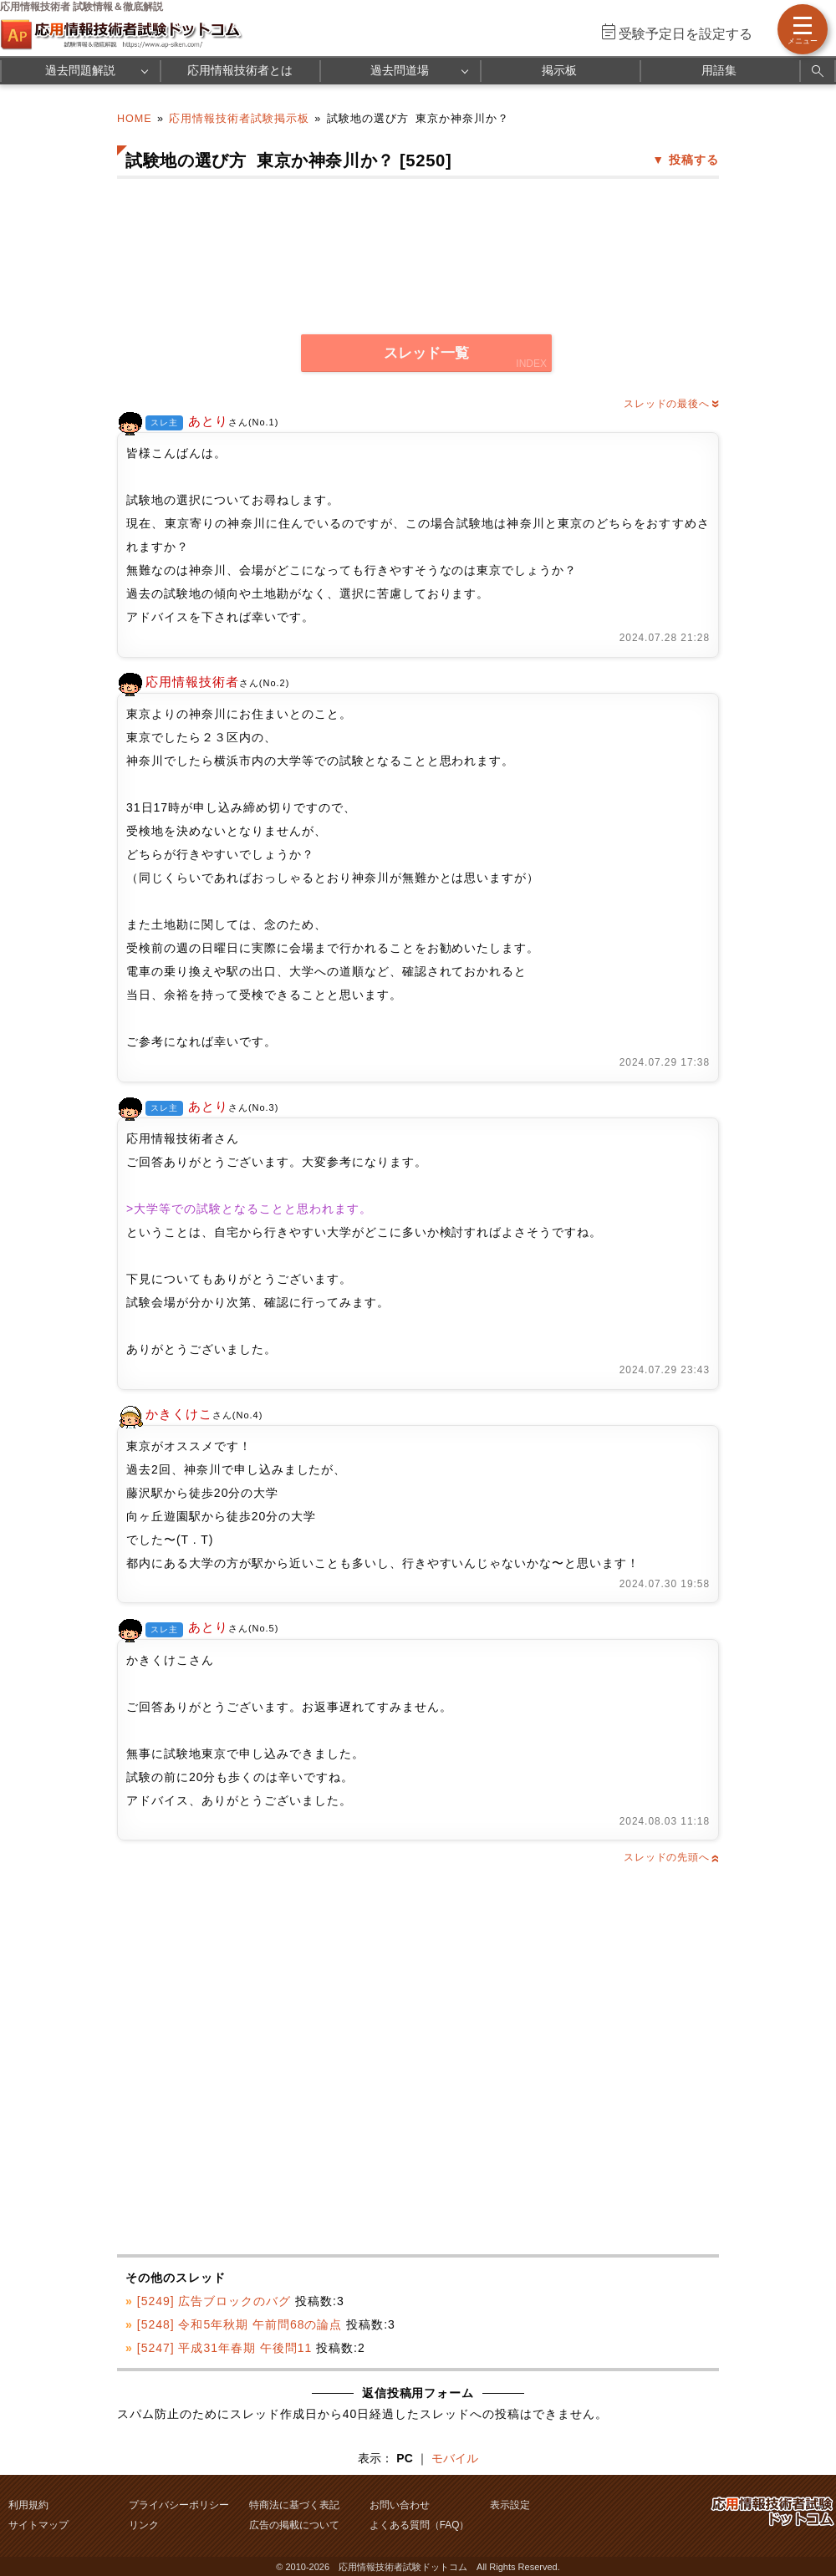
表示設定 (510, 2505)
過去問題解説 (80, 70)
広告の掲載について (294, 2525)
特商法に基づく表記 (294, 2505)
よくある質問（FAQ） (420, 2525)
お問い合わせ (400, 2505)
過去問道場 (399, 70)
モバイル (454, 2458)
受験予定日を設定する (685, 34)
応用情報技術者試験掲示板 (239, 119)
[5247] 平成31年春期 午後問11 (224, 2348)
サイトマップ (38, 2525)
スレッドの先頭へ (671, 1857)
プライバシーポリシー (179, 2505)
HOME (134, 119)
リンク (144, 2525)
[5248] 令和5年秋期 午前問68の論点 (240, 2324)
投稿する (694, 159)
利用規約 (28, 2505)
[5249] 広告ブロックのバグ (214, 2301)
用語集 (719, 70)
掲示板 (559, 70)
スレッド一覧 (426, 353)
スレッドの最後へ (671, 404)
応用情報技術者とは (240, 70)
